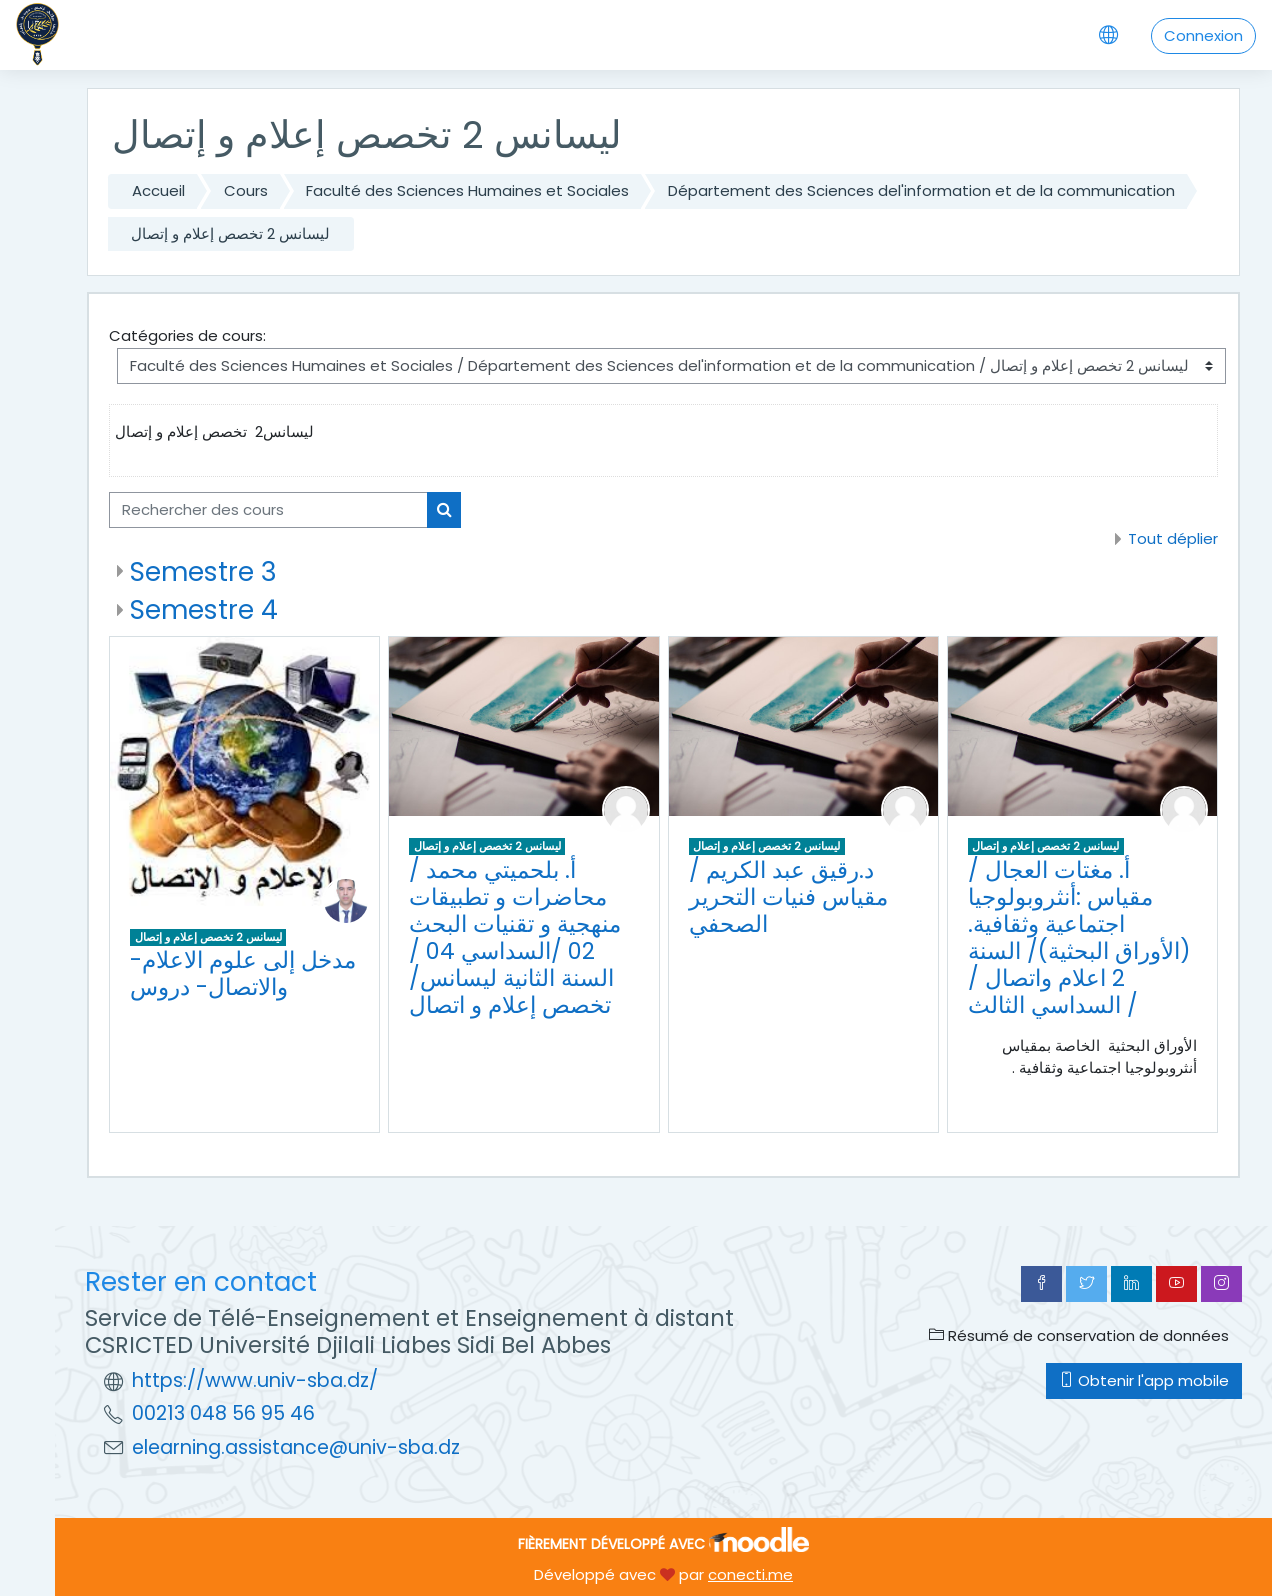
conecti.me (750, 1574)
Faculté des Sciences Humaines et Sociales (467, 190)
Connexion (1203, 35)
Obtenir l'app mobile (1144, 1380)
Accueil (158, 190)
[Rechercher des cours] (268, 510)
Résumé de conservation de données (1079, 1335)
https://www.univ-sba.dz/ (255, 1380)
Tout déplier (1173, 538)
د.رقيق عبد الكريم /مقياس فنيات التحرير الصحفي (788, 897)
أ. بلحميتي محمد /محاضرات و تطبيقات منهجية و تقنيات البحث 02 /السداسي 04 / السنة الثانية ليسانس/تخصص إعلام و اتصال (515, 937)
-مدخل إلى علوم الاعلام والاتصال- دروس (243, 973)
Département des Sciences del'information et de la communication (921, 190)
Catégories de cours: (187, 335)
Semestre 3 (203, 571)
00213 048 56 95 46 (223, 1413)
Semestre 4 (204, 609)
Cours (246, 190)
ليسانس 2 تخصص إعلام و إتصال (230, 233)
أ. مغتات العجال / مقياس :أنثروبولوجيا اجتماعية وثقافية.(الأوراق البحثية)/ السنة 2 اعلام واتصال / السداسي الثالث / (1079, 937)
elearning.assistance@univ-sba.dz (296, 1447)
